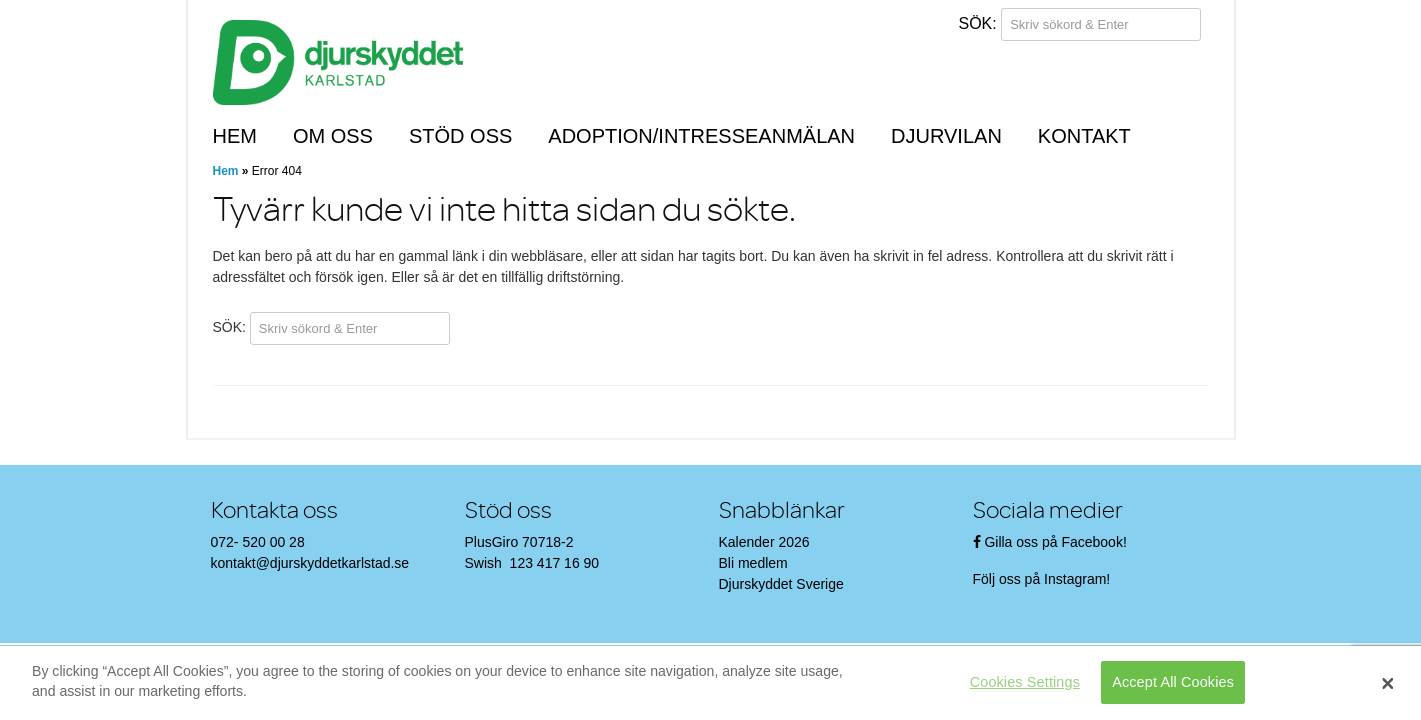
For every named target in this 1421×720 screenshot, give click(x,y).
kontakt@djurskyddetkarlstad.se (310, 563)
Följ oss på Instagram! (1044, 579)
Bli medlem (753, 563)
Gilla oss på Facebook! (1055, 542)
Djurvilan (946, 136)
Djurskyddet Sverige (781, 584)
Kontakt (1084, 136)
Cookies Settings (1025, 682)
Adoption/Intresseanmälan (701, 136)
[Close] (1388, 683)
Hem (235, 136)
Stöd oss (460, 136)
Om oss (333, 136)
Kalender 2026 (764, 542)
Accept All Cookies (1173, 682)
